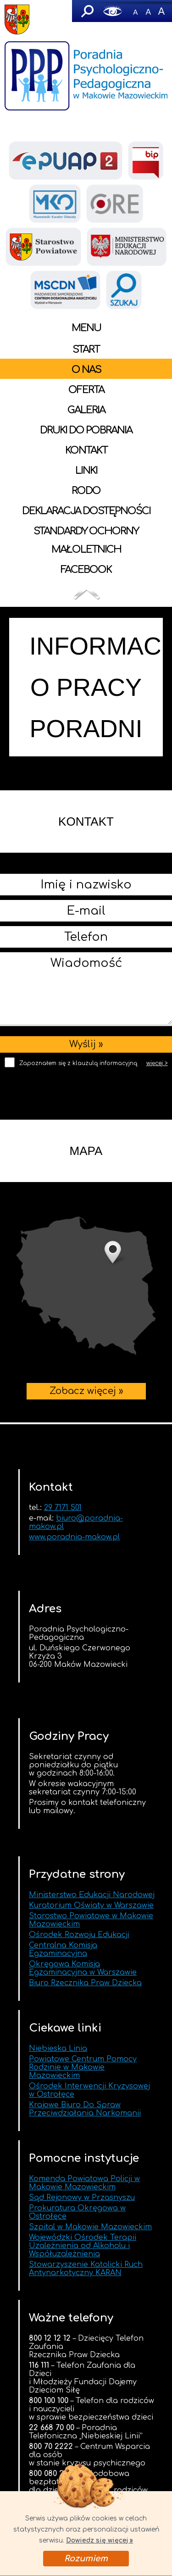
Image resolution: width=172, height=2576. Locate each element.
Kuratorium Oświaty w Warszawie (91, 1905)
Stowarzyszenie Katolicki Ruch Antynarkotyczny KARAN (86, 2268)
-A (135, 11)
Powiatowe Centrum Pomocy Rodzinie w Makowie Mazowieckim (83, 2067)
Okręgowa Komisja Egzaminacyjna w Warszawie (83, 1968)
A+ (161, 11)
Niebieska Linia (58, 2048)
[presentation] (86, 1090)
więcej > (157, 1063)
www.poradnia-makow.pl (74, 1537)
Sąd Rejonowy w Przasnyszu (82, 2197)
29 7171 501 (63, 1508)
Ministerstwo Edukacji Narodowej (92, 1895)
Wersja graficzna (113, 11)
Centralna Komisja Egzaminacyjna (63, 1949)
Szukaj (86, 11)
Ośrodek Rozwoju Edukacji (79, 1935)
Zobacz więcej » (86, 1285)
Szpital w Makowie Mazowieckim (90, 2227)
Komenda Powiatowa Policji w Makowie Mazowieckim (84, 2183)
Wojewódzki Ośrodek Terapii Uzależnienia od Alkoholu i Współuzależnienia (82, 2245)
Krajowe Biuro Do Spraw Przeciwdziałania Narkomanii (85, 2109)
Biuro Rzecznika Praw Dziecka (85, 1983)
